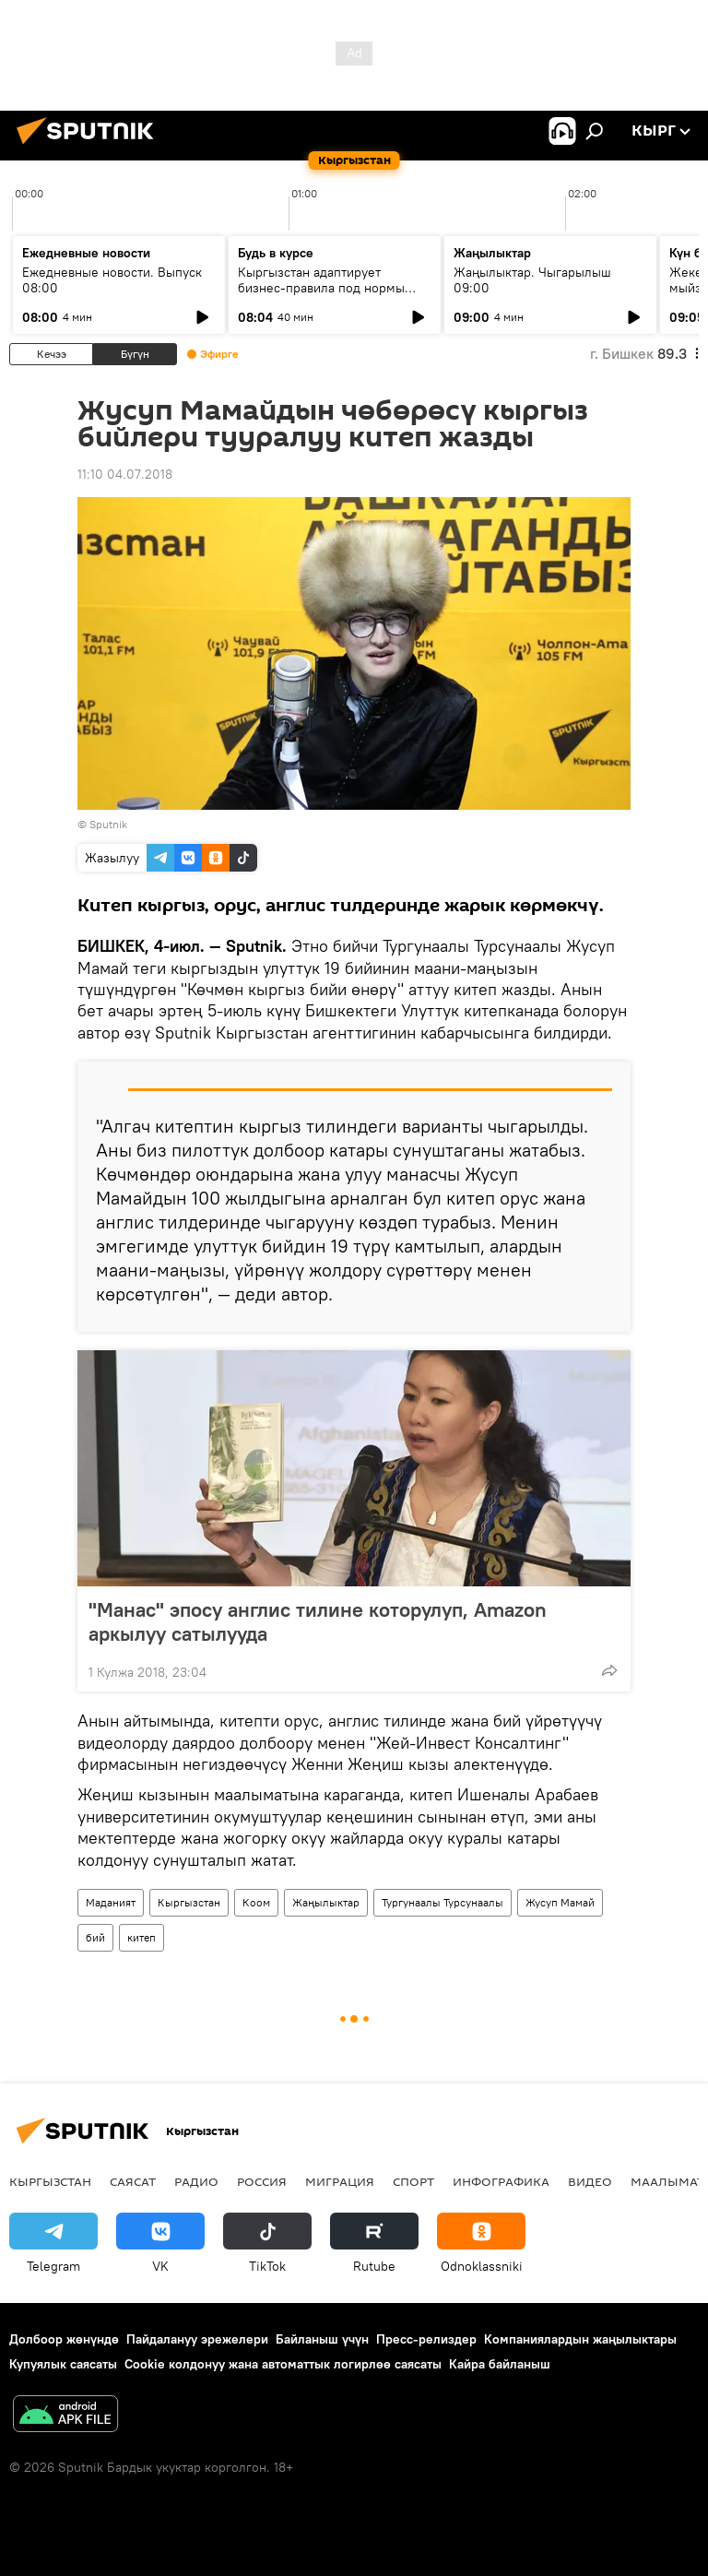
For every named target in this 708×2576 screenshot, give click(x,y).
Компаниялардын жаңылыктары (580, 2339)
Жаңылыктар (326, 1902)
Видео (590, 2181)
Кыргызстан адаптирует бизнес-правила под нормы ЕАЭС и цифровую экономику (326, 288)
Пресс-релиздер (426, 2339)
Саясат (133, 2181)
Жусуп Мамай (560, 1902)
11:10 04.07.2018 (124, 474)
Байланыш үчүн (322, 2339)
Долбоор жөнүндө (64, 2339)
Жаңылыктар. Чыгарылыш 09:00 (532, 280)
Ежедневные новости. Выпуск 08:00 (112, 280)
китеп (141, 1937)
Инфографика (501, 2181)
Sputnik (108, 824)
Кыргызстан (189, 1902)
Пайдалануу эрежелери (197, 2339)
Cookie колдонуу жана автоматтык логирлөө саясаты (283, 2364)
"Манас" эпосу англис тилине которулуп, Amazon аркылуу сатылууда (317, 1621)
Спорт (413, 2181)
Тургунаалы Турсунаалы (442, 1902)
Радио (196, 2181)
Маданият (111, 1902)
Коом (256, 1902)
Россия (262, 2181)
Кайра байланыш (499, 2364)
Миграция (339, 2181)
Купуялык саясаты (63, 2364)
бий (95, 1937)
